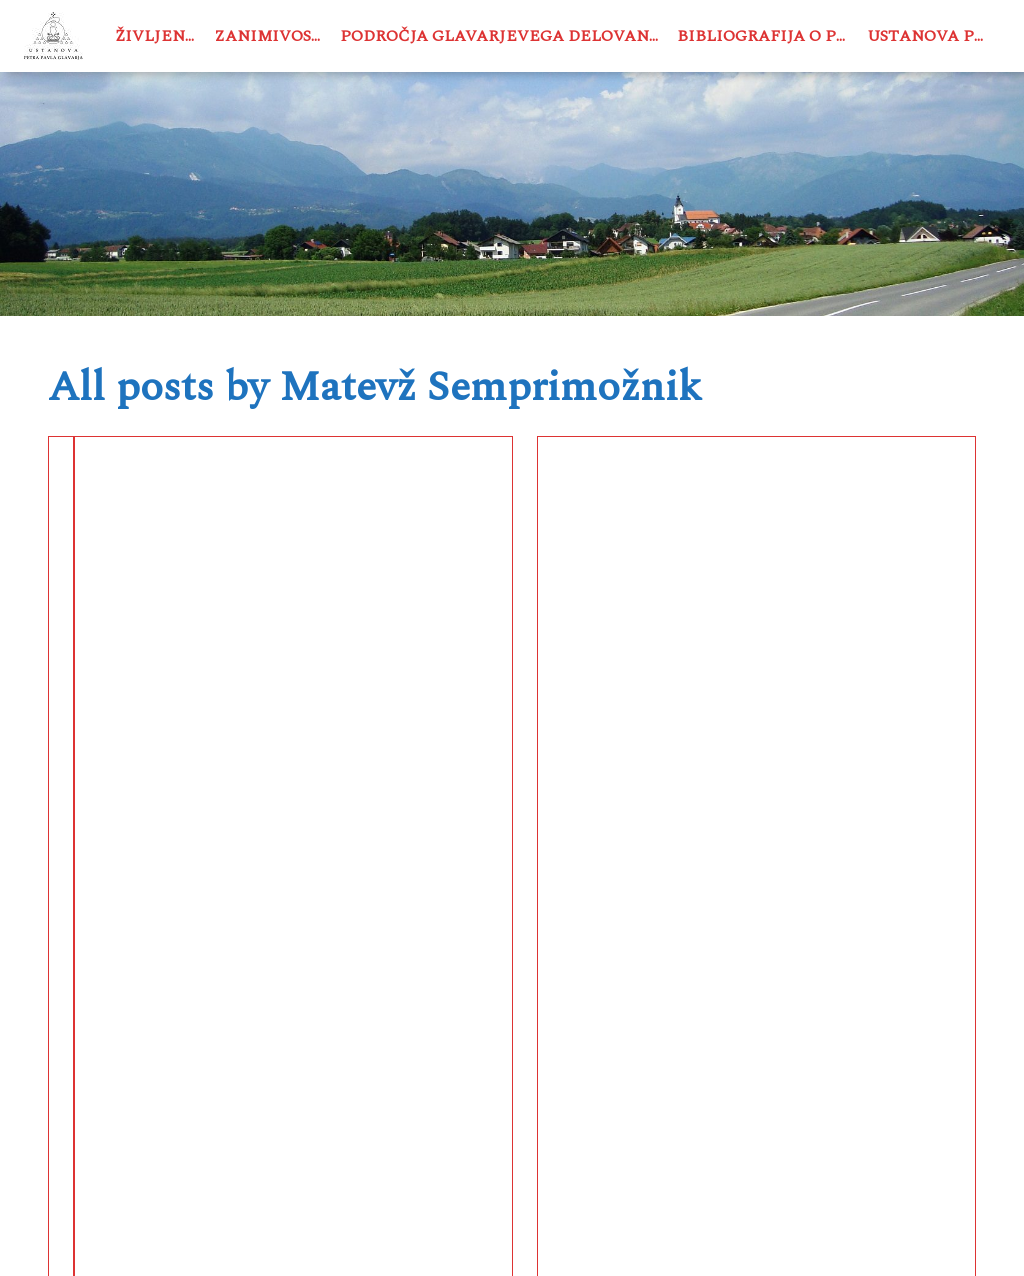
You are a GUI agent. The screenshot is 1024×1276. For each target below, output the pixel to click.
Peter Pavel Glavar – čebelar (184, 521)
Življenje (159, 36)
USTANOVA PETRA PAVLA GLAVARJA (338, 1240)
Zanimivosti (272, 36)
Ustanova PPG (932, 36)
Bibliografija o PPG (768, 36)
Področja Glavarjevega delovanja (503, 36)
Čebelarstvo (107, 600)
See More (195, 821)
